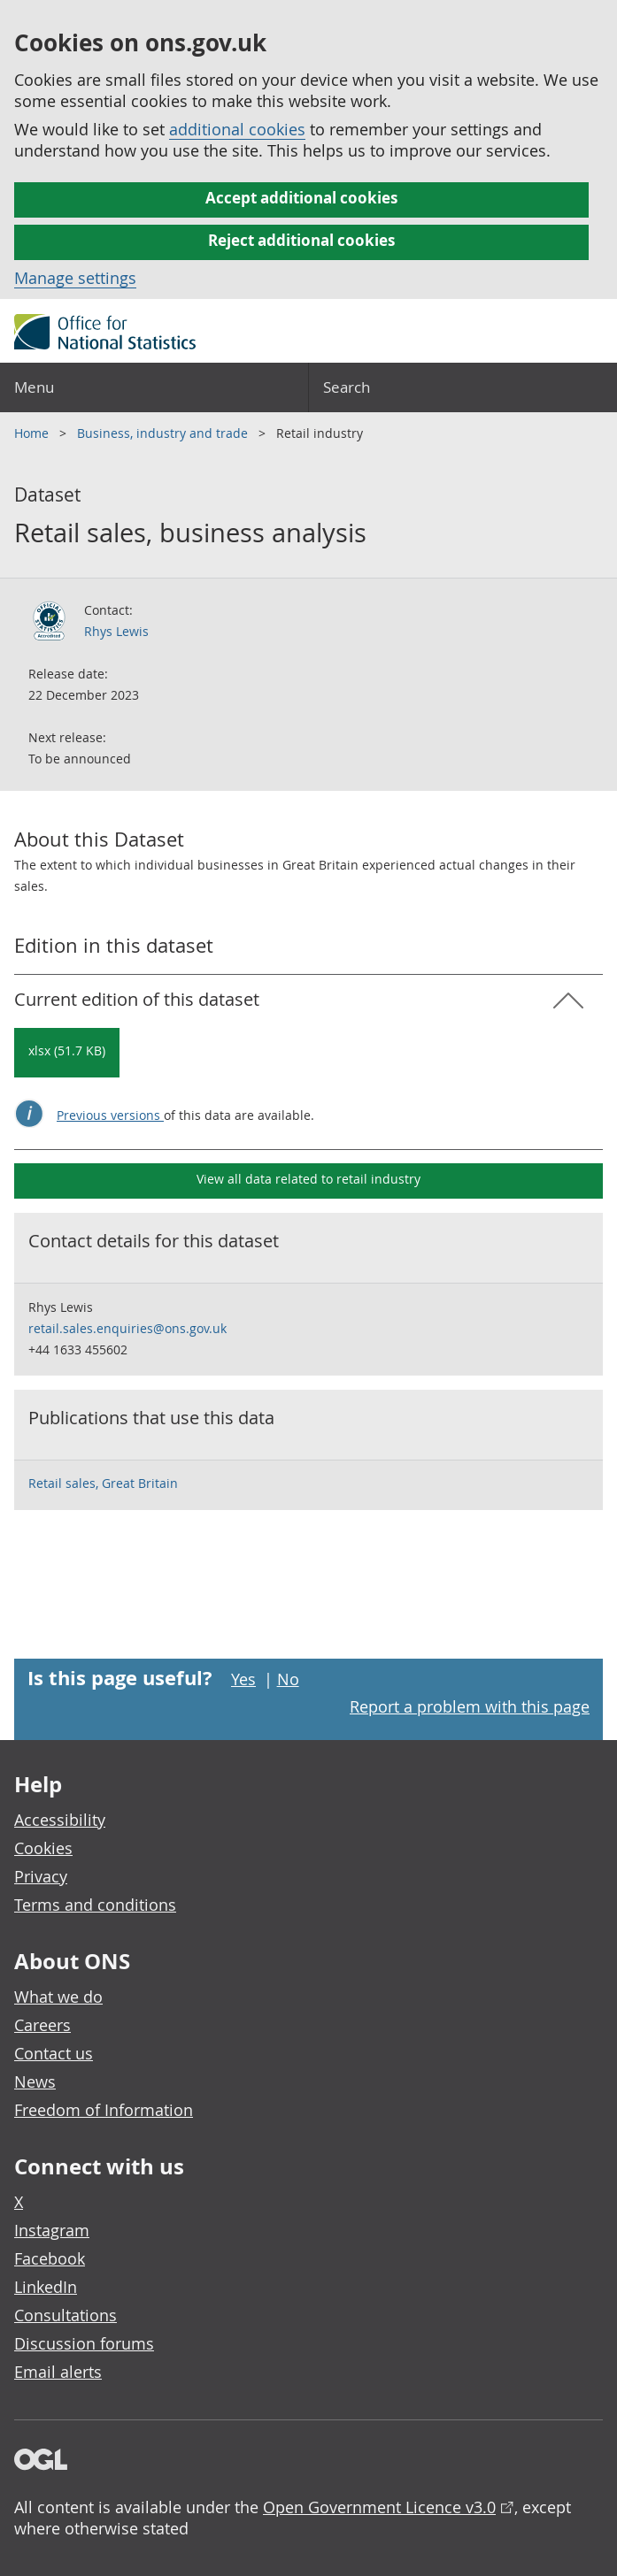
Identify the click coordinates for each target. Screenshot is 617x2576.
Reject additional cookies (301, 240)
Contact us (53, 2053)
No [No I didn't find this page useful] (288, 1679)
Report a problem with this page (470, 1706)
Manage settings (75, 277)
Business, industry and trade (164, 433)
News (35, 2081)
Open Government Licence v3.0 (379, 2507)
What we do (58, 1996)
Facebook (49, 2258)
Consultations (65, 2315)
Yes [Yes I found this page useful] (243, 1679)
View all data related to (308, 1178)
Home (33, 433)
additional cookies (237, 129)
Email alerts (58, 2371)
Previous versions (110, 1115)
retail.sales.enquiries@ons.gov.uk (127, 1328)
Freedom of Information (103, 2109)
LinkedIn (45, 2286)
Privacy (40, 1876)
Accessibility (59, 1819)
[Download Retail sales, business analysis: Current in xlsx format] (67, 1052)
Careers (42, 2025)
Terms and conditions (95, 1904)
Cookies (43, 1848)
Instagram (51, 2230)
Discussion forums (84, 2343)
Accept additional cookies (301, 198)
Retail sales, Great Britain (103, 1483)
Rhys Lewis (116, 631)
